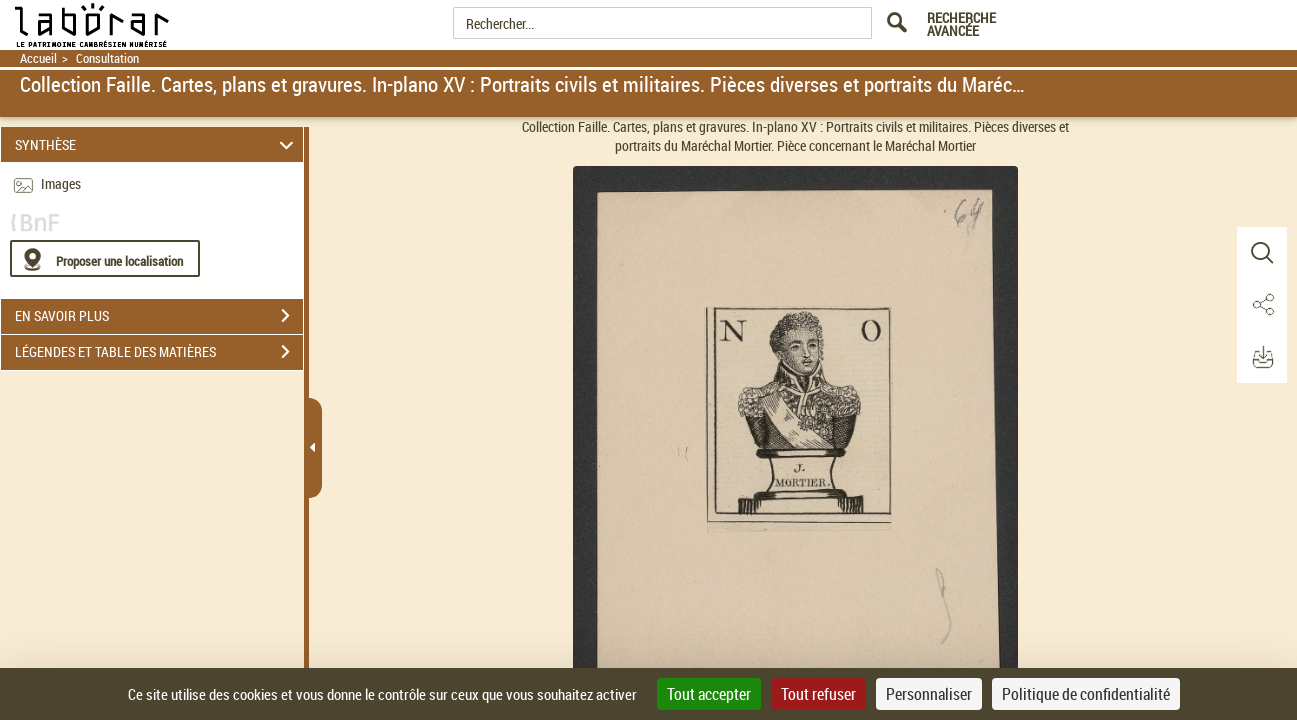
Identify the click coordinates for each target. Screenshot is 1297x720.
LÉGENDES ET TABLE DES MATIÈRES (159, 352)
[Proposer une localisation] (105, 258)
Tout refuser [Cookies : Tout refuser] (818, 694)
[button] (1262, 253)
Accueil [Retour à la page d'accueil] (38, 58)
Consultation (107, 58)
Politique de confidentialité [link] (1086, 694)
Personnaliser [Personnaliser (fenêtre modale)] (929, 694)
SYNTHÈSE (157, 144)
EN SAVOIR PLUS (159, 316)
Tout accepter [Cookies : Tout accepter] (709, 694)
